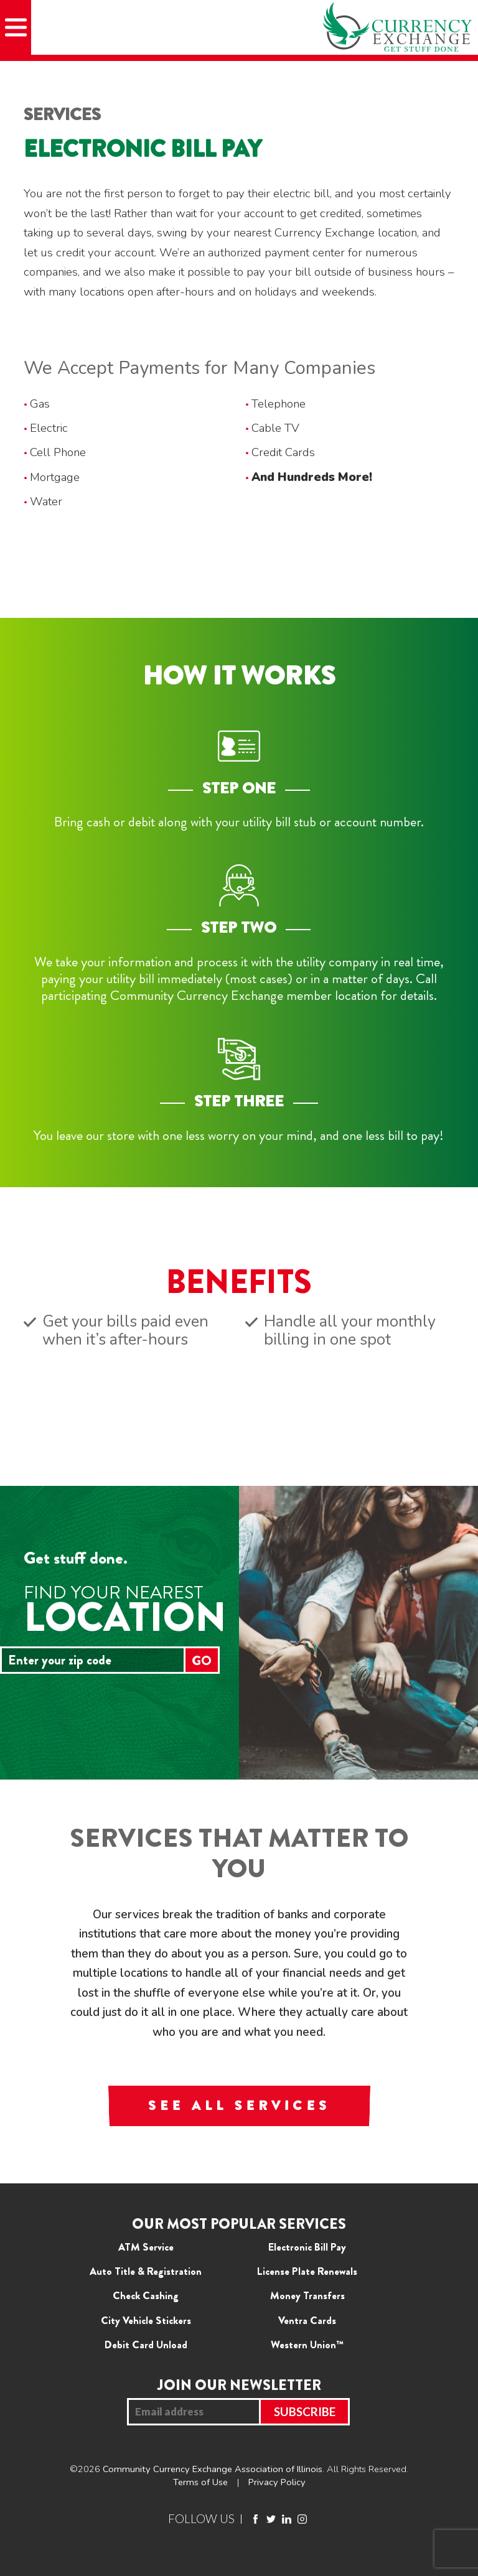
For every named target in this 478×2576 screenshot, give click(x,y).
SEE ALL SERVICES (238, 2106)
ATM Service (146, 2246)
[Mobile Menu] (15, 27)
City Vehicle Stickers (146, 2320)
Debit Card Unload (146, 2344)
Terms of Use (200, 2482)
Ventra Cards (307, 2320)
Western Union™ (307, 2344)
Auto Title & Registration (146, 2271)
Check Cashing (146, 2295)
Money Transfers (307, 2295)
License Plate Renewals (307, 2271)
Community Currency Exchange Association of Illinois (212, 2469)
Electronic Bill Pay (307, 2246)
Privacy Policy (277, 2482)
